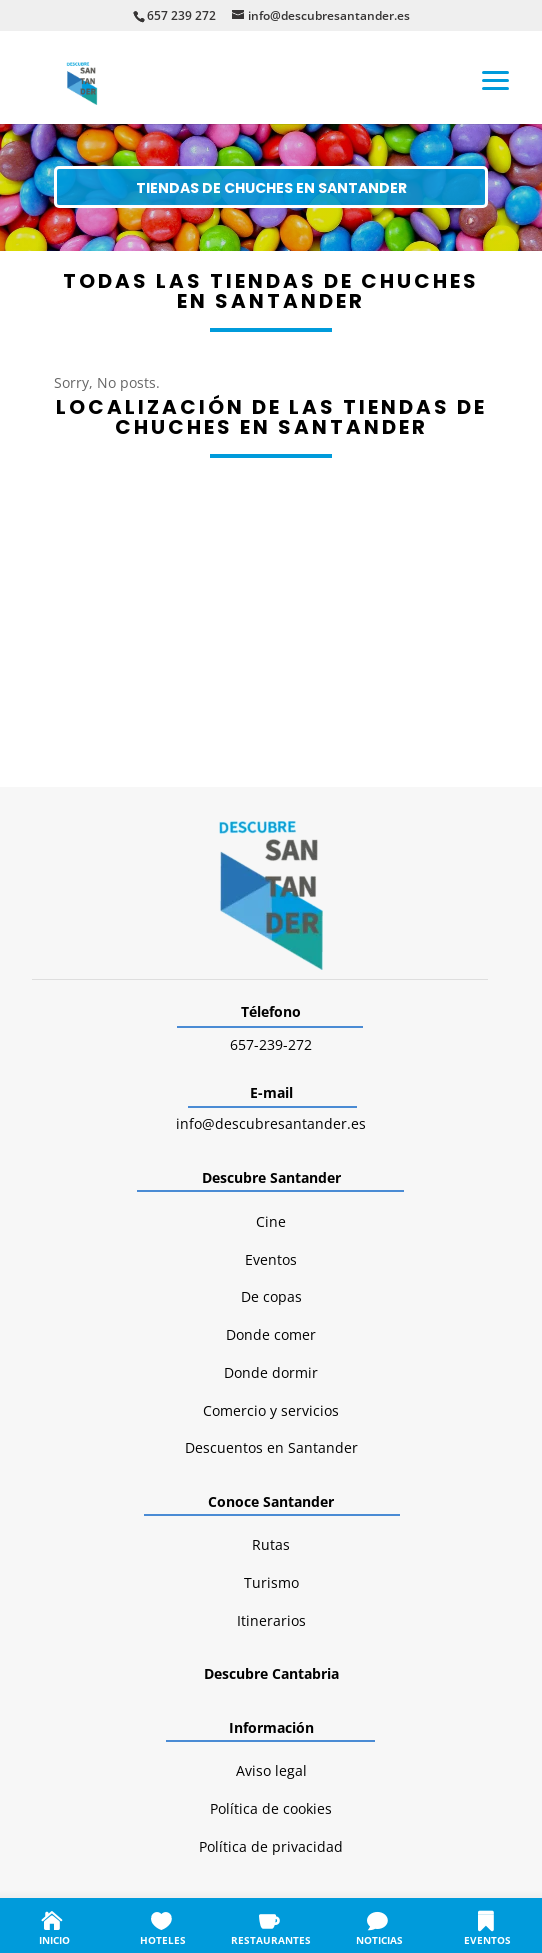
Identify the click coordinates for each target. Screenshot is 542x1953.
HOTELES (163, 1940)
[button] (496, 79)
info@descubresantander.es (271, 1123)
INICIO (54, 1940)
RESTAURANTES (271, 1940)
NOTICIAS (379, 1940)
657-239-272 (271, 1044)
